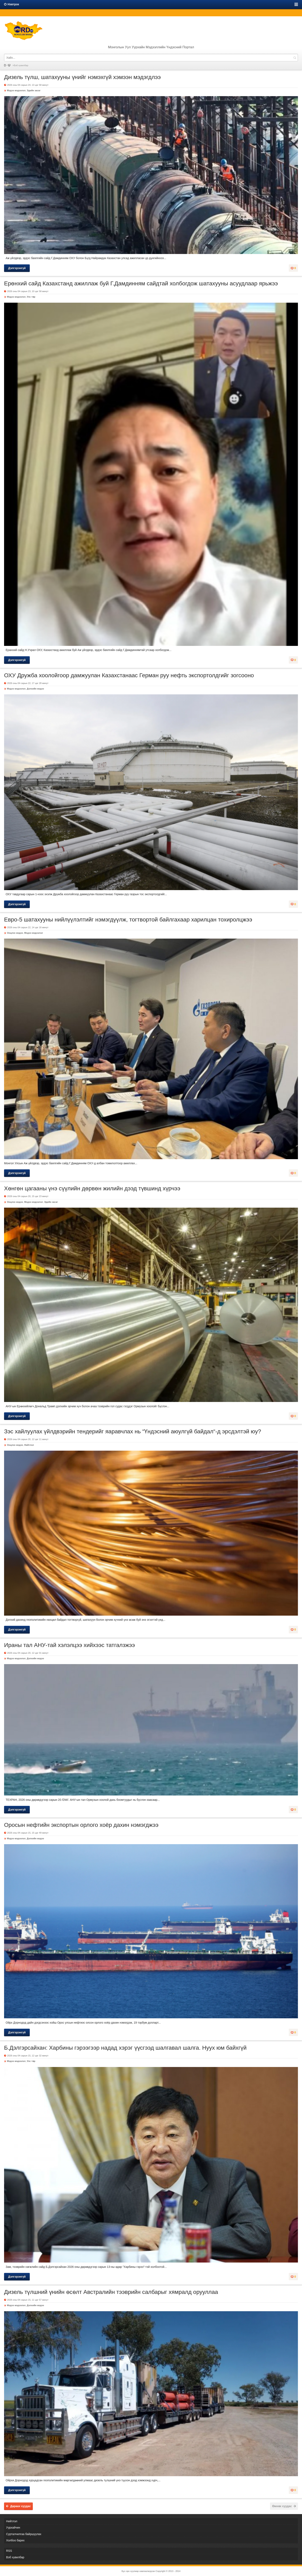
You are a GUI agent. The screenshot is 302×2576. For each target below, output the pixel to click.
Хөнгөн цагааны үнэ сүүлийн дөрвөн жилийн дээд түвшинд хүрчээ (92, 1188)
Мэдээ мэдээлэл (16, 90)
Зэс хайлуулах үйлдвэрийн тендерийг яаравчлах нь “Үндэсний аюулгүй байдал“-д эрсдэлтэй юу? (132, 1431)
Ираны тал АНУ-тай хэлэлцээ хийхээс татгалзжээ (69, 1645)
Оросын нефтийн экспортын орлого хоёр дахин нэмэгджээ (81, 1825)
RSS (9, 2550)
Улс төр (31, 297)
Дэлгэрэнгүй (17, 268)
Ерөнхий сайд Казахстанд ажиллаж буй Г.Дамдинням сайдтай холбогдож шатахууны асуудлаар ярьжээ (141, 283)
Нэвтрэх (13, 4)
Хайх (295, 57)
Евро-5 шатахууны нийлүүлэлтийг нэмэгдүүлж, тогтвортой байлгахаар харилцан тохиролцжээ (128, 919)
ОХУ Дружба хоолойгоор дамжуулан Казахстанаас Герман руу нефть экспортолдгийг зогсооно (129, 675)
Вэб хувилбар (15, 2557)
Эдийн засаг (34, 90)
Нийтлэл (29, 1445)
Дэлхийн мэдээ (35, 688)
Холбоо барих (15, 2540)
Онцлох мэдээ (15, 933)
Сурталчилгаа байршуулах (23, 2534)
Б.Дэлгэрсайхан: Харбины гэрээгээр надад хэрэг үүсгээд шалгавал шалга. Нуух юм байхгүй (125, 2048)
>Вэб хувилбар (20, 65)
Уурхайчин (13, 2527)
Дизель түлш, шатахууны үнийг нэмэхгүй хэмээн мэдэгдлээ (82, 77)
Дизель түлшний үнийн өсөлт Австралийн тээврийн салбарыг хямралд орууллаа (111, 2292)
